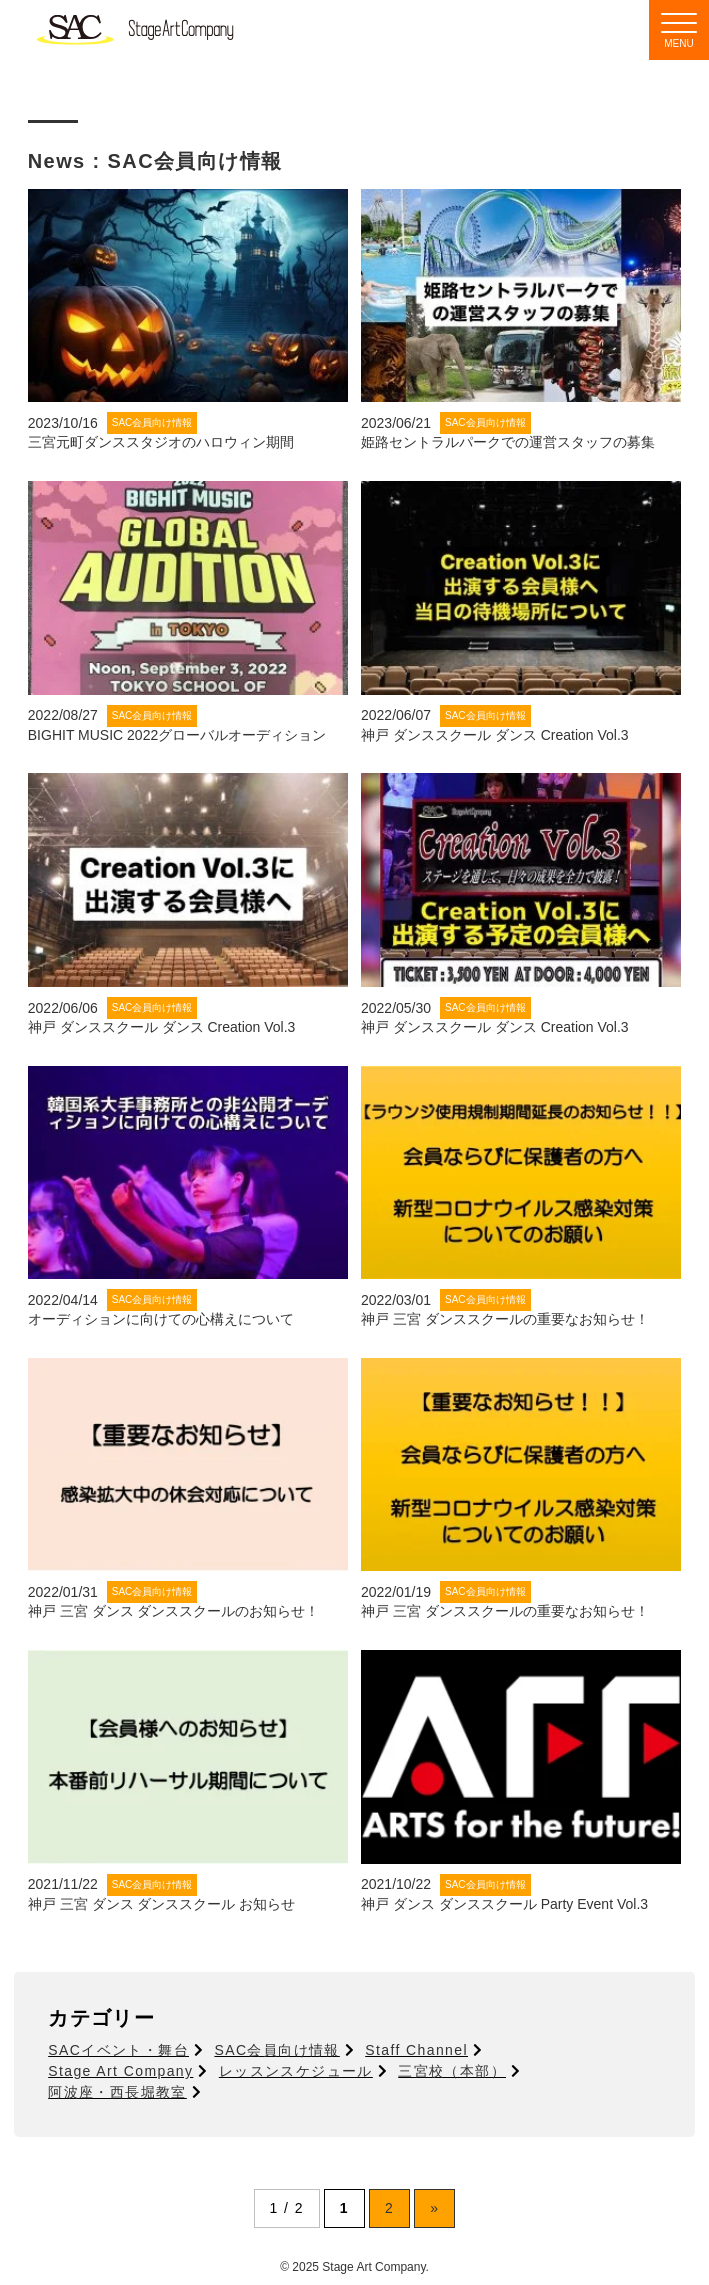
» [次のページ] (434, 2208)
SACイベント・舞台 (118, 2050)
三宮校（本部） (452, 2071)
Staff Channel (416, 2050)
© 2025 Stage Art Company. (354, 2267)
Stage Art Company (120, 2071)
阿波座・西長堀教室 (117, 2092)
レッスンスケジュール (296, 2071)
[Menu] (679, 30)
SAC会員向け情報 (276, 2050)
